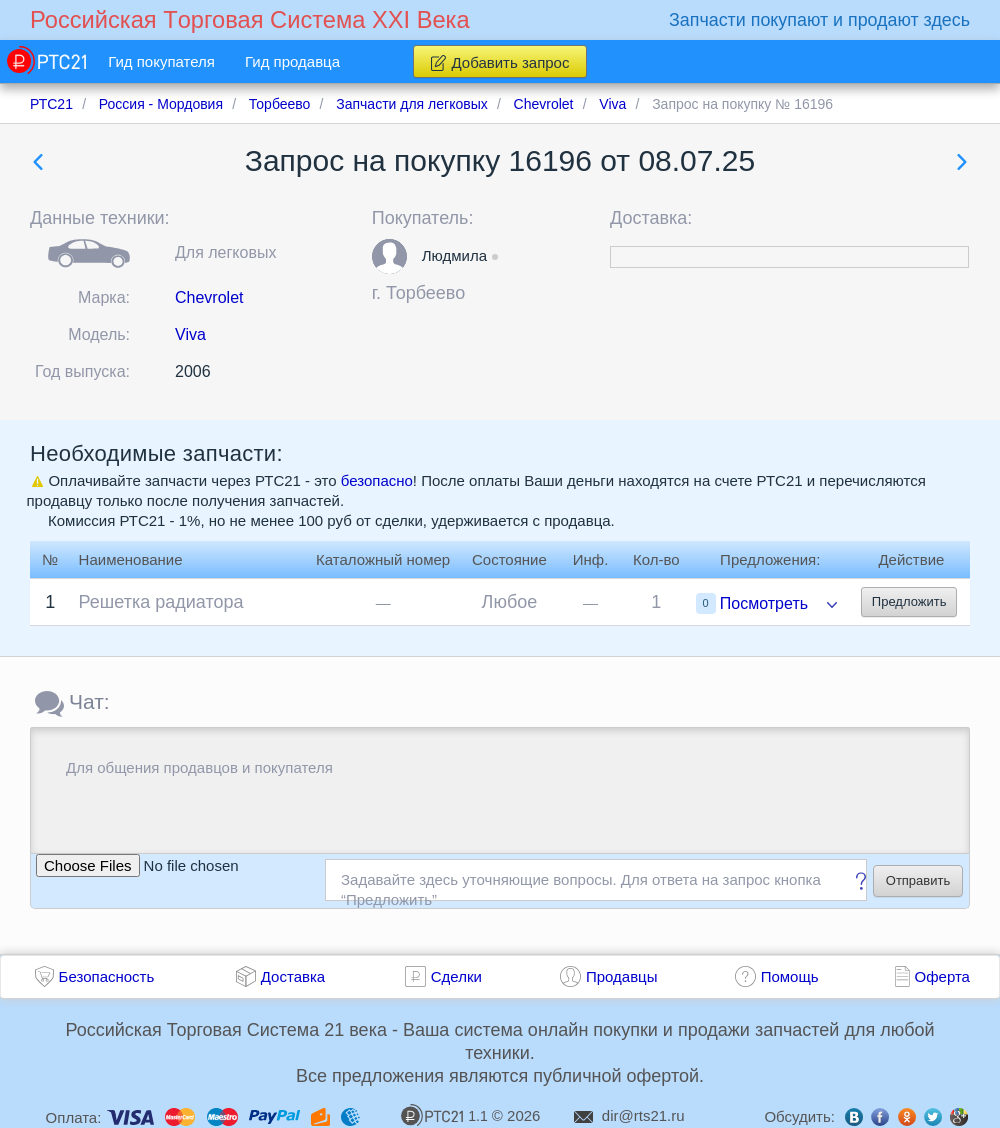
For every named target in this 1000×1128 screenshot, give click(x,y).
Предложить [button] (909, 601)
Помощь (790, 976)
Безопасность (107, 976)
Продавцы (622, 976)
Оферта (942, 976)
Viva (190, 334)
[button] (389, 256)
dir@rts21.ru (643, 1115)
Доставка (293, 976)
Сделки (456, 976)
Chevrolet (209, 297)
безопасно (377, 480)
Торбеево (425, 293)
